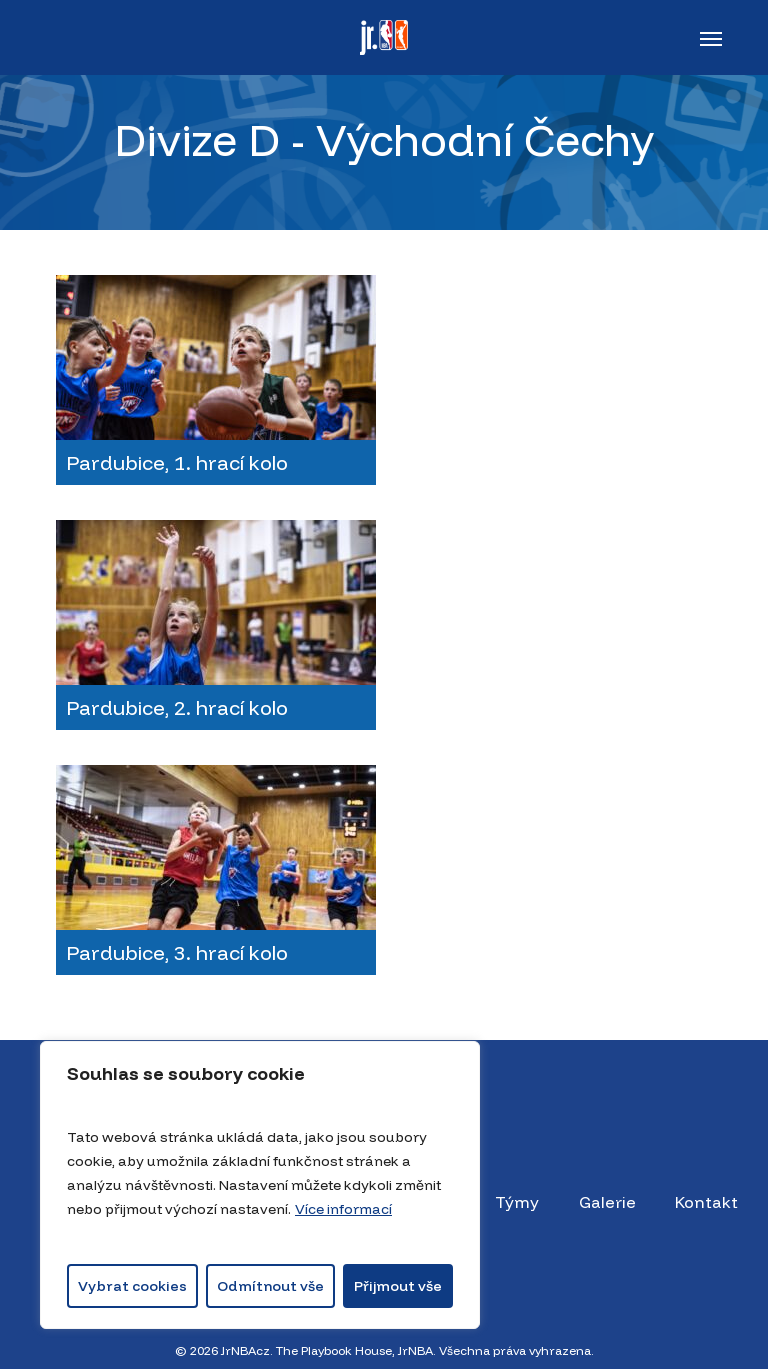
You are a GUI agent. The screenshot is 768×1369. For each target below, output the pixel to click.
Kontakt (706, 1202)
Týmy (517, 1202)
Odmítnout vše (270, 1286)
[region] (260, 1185)
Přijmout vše (398, 1286)
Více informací (343, 1209)
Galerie (607, 1202)
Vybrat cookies (132, 1286)
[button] (711, 38)
